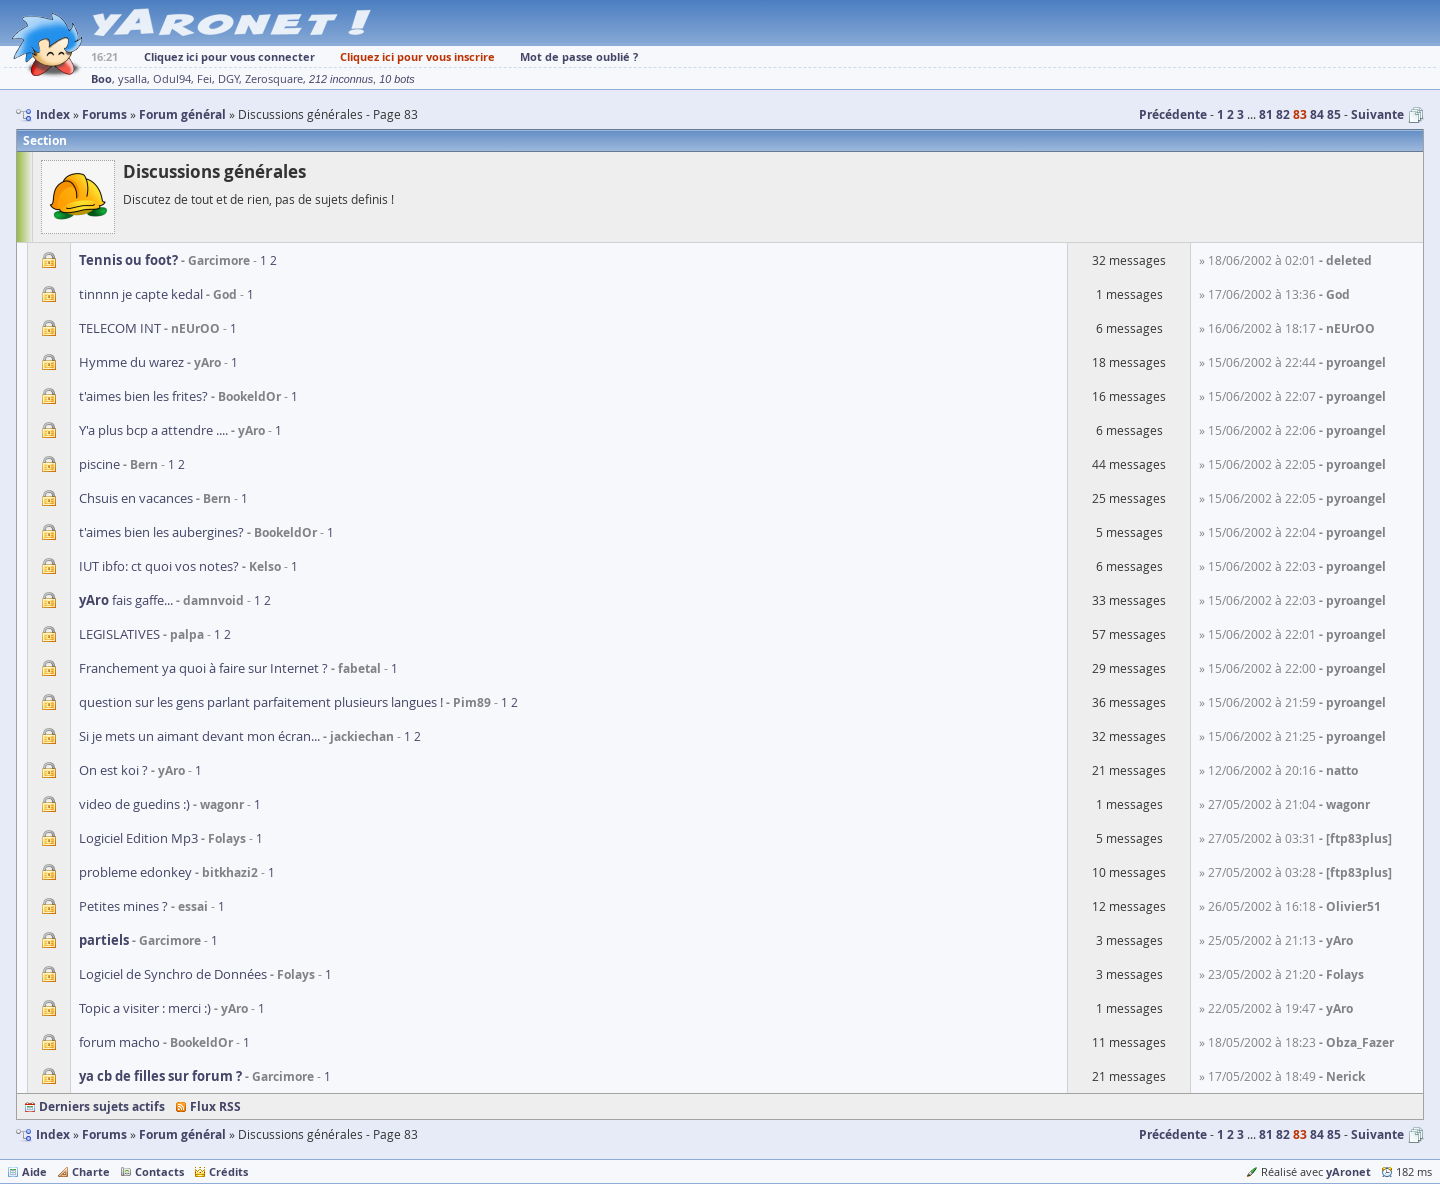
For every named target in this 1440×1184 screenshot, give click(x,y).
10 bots (396, 79)
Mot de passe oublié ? (579, 56)
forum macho (119, 1042)
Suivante (1377, 114)
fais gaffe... (126, 600)
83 (1300, 114)
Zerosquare (274, 79)
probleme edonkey (135, 872)
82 (1283, 114)
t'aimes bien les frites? (143, 396)
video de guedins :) (134, 804)
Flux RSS (215, 1106)
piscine (99, 464)
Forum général (182, 1134)
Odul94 (172, 79)
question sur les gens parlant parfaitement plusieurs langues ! (261, 702)
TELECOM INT (120, 328)
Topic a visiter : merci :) (145, 1008)
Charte (91, 1171)
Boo (101, 78)
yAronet (1348, 1171)
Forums (104, 1134)
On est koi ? (113, 770)
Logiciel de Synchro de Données (173, 974)
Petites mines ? (123, 906)
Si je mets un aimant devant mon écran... (199, 736)
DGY (228, 79)
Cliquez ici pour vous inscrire (417, 56)
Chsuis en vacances (136, 498)
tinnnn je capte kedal (141, 294)
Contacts (159, 1171)
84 (1317, 114)
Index (53, 1134)
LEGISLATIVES (119, 634)
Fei (204, 79)
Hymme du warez (131, 362)
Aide (34, 1171)
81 (1266, 114)
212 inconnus (341, 79)
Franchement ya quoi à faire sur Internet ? (203, 668)
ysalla (132, 79)
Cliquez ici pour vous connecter (229, 56)
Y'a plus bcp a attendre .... (153, 430)
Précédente (1173, 114)
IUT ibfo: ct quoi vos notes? (159, 566)
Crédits (228, 1171)
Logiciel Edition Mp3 (138, 838)
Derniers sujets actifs (102, 1106)
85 (1334, 114)
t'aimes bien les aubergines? (161, 532)
